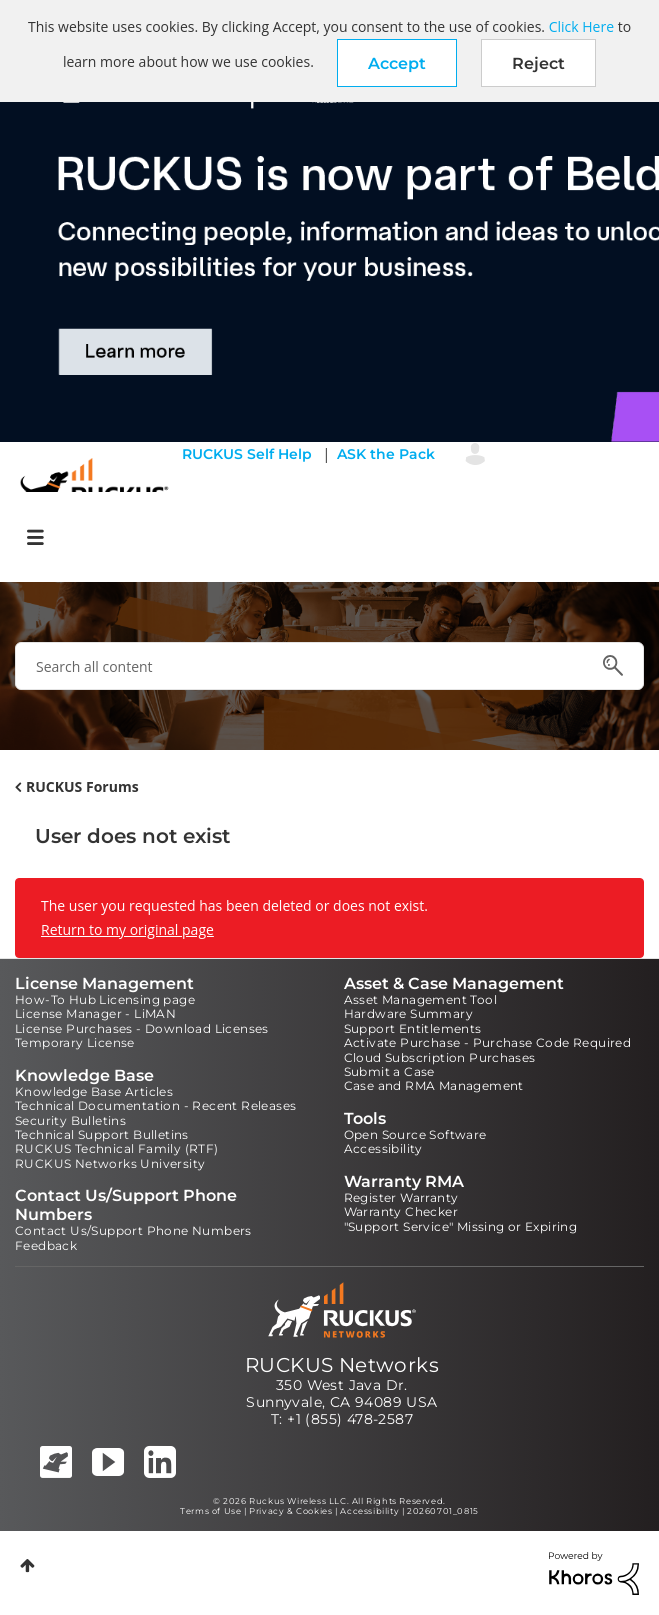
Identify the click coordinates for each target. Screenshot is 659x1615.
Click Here (581, 26)
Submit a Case (389, 1071)
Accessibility (383, 1148)
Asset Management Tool (420, 999)
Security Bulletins (70, 1120)
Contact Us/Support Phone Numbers (133, 1230)
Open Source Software (415, 1134)
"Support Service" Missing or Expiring (461, 1226)
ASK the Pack (386, 454)
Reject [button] (538, 63)
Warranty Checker (401, 1211)
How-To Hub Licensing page (105, 999)
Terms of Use (210, 1511)
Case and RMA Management (434, 1085)
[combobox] (329, 666)
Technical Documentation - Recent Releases (155, 1105)
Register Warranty (401, 1197)
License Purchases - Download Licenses (142, 1028)
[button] (397, 63)
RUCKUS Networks (342, 1365)
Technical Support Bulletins (102, 1134)
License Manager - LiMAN (95, 1013)
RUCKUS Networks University (110, 1163)
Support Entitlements (413, 1028)
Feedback (46, 1245)
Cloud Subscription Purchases (440, 1057)
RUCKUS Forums (82, 786)
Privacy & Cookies (290, 1511)
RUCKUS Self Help (247, 454)
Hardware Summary (408, 1013)
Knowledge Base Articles (94, 1091)
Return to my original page (127, 929)
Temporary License (75, 1042)
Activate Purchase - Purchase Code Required (488, 1042)
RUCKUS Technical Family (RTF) (117, 1148)
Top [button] (27, 1565)
